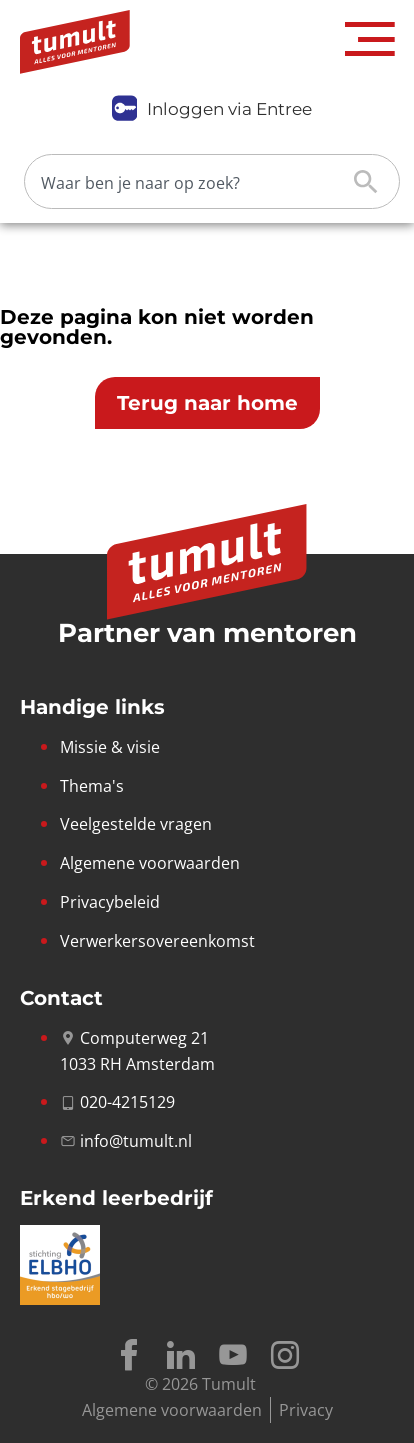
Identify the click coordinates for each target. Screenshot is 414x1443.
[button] (370, 39)
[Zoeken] (196, 182)
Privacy (306, 1410)
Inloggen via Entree (229, 109)
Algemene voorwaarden (172, 1410)
